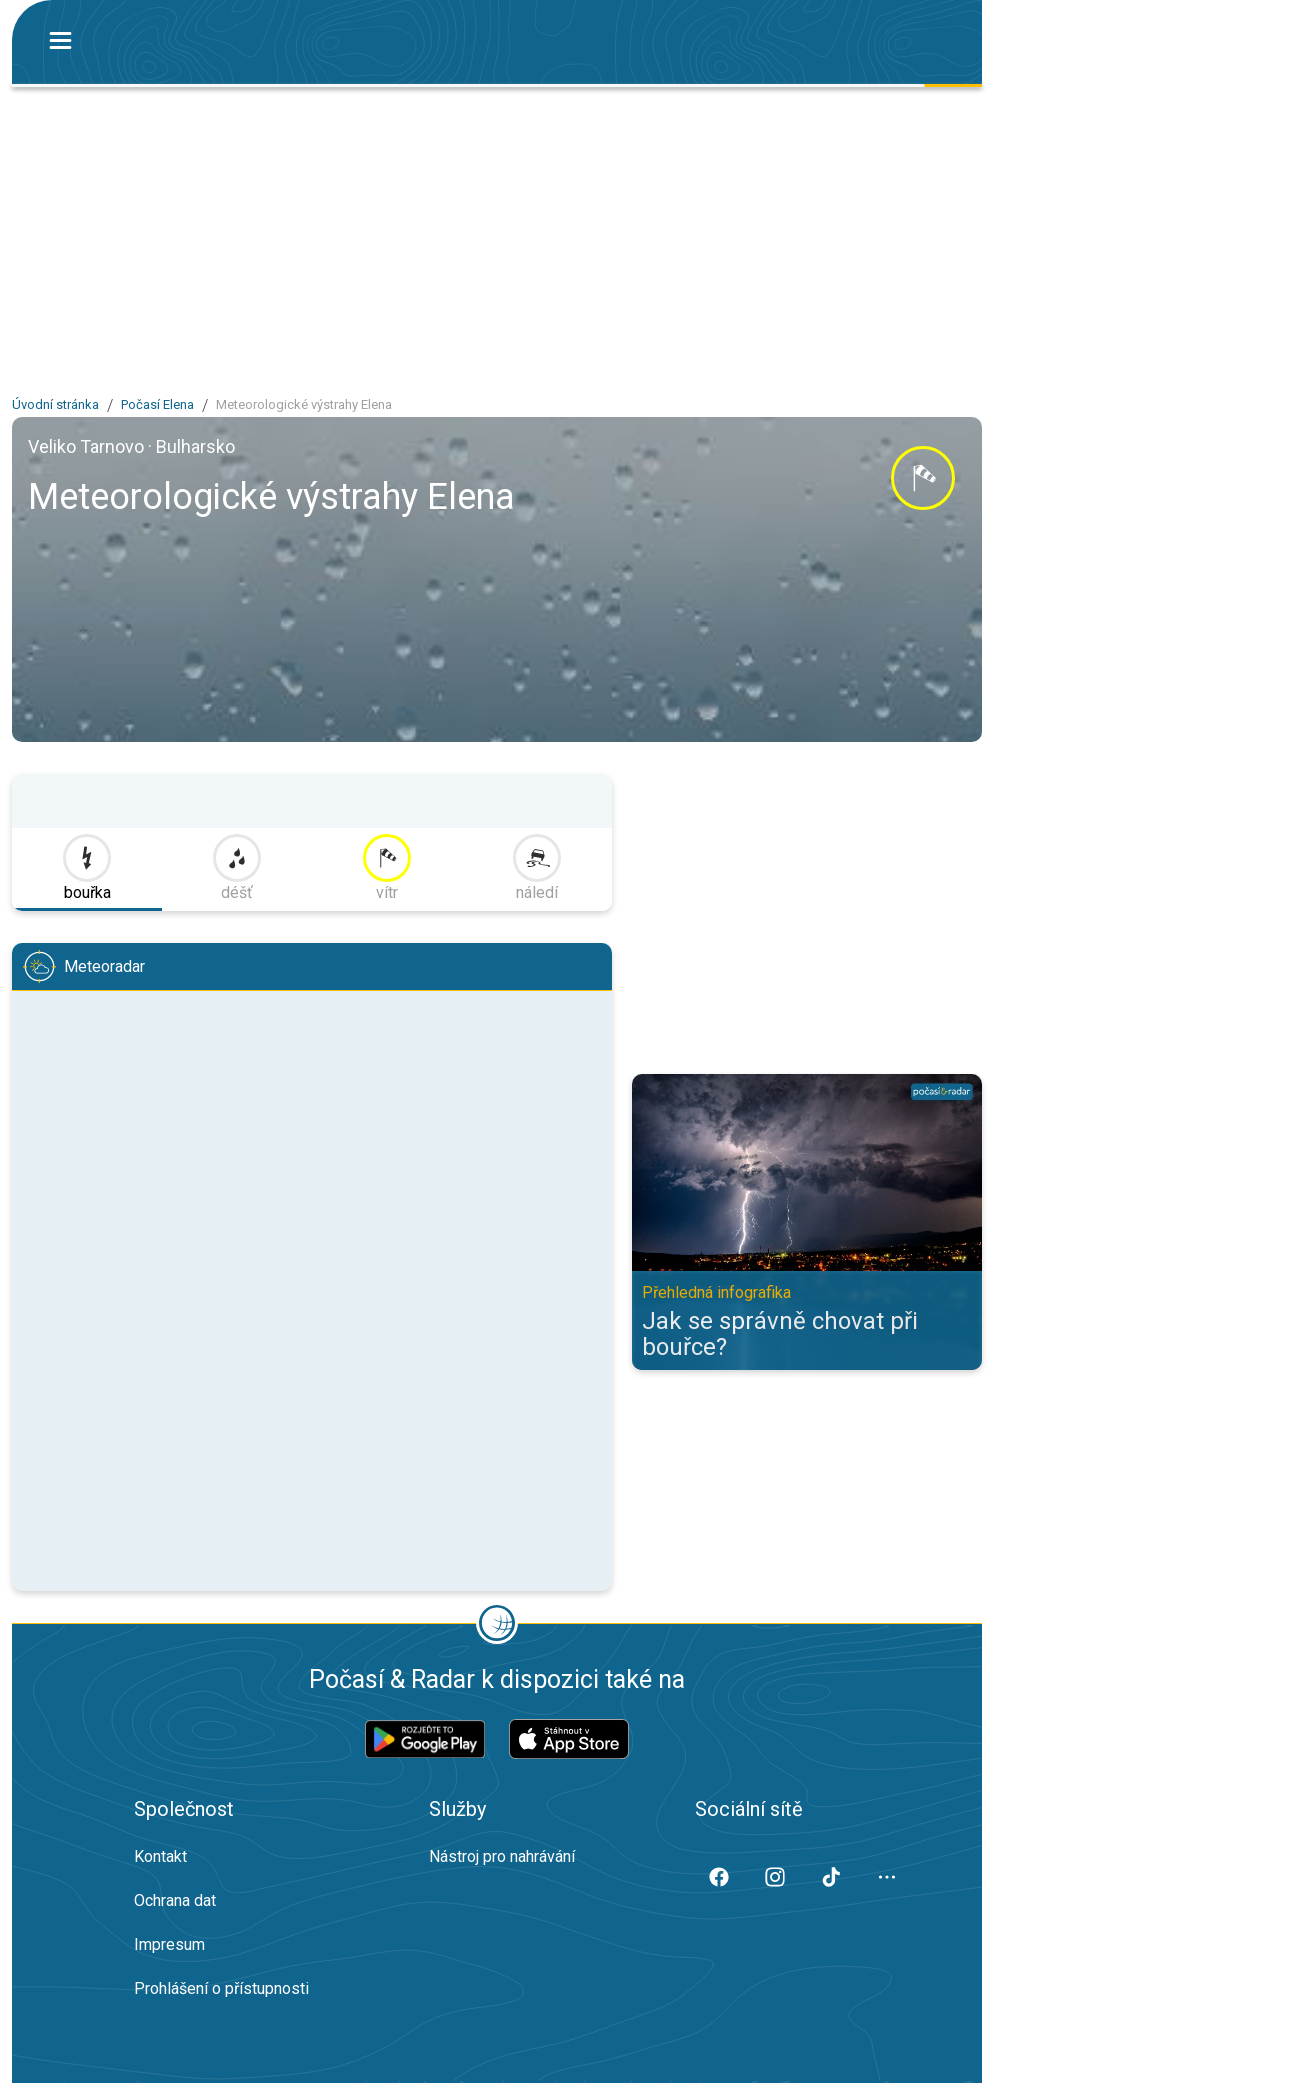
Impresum (169, 1944)
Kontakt (160, 1856)
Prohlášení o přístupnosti (221, 1988)
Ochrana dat (175, 1900)
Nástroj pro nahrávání (502, 1856)
